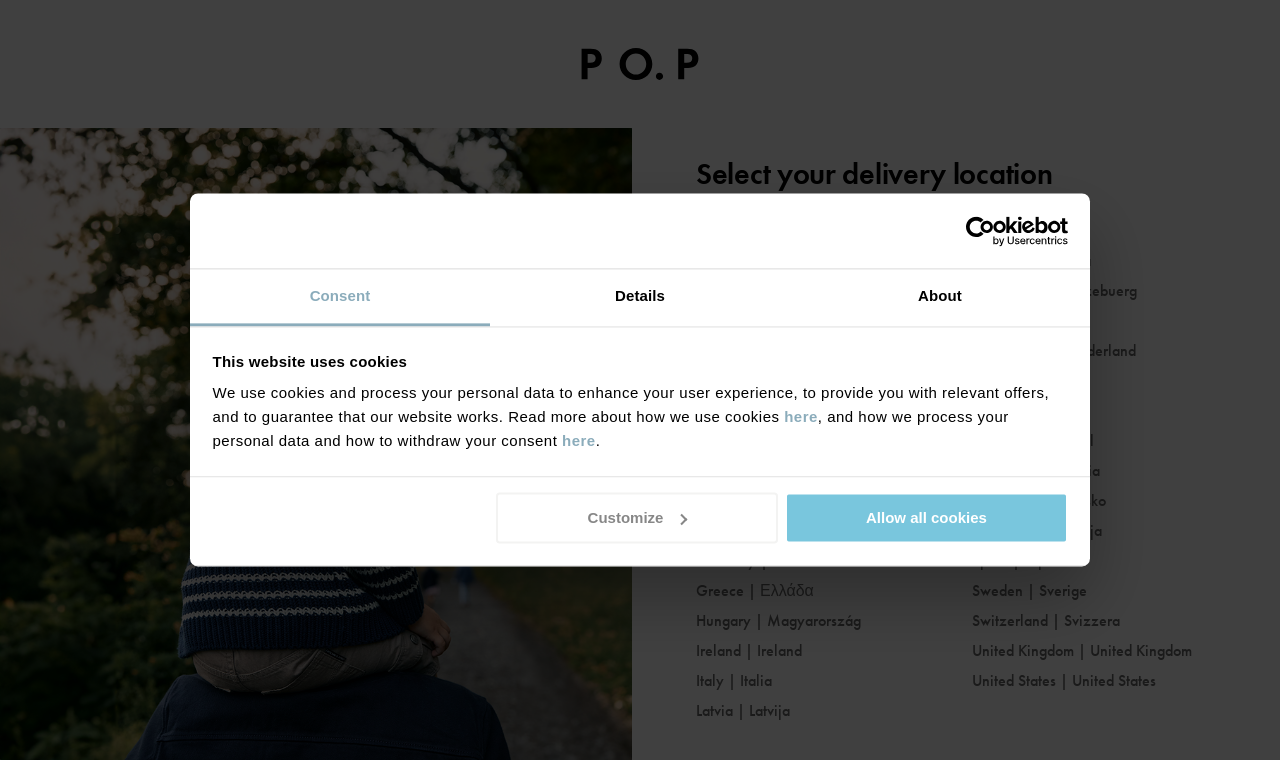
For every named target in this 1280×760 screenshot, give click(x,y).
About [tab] (940, 295)
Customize (638, 517)
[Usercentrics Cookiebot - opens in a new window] (980, 231)
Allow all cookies (926, 517)
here (801, 416)
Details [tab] (640, 295)
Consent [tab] (340, 295)
